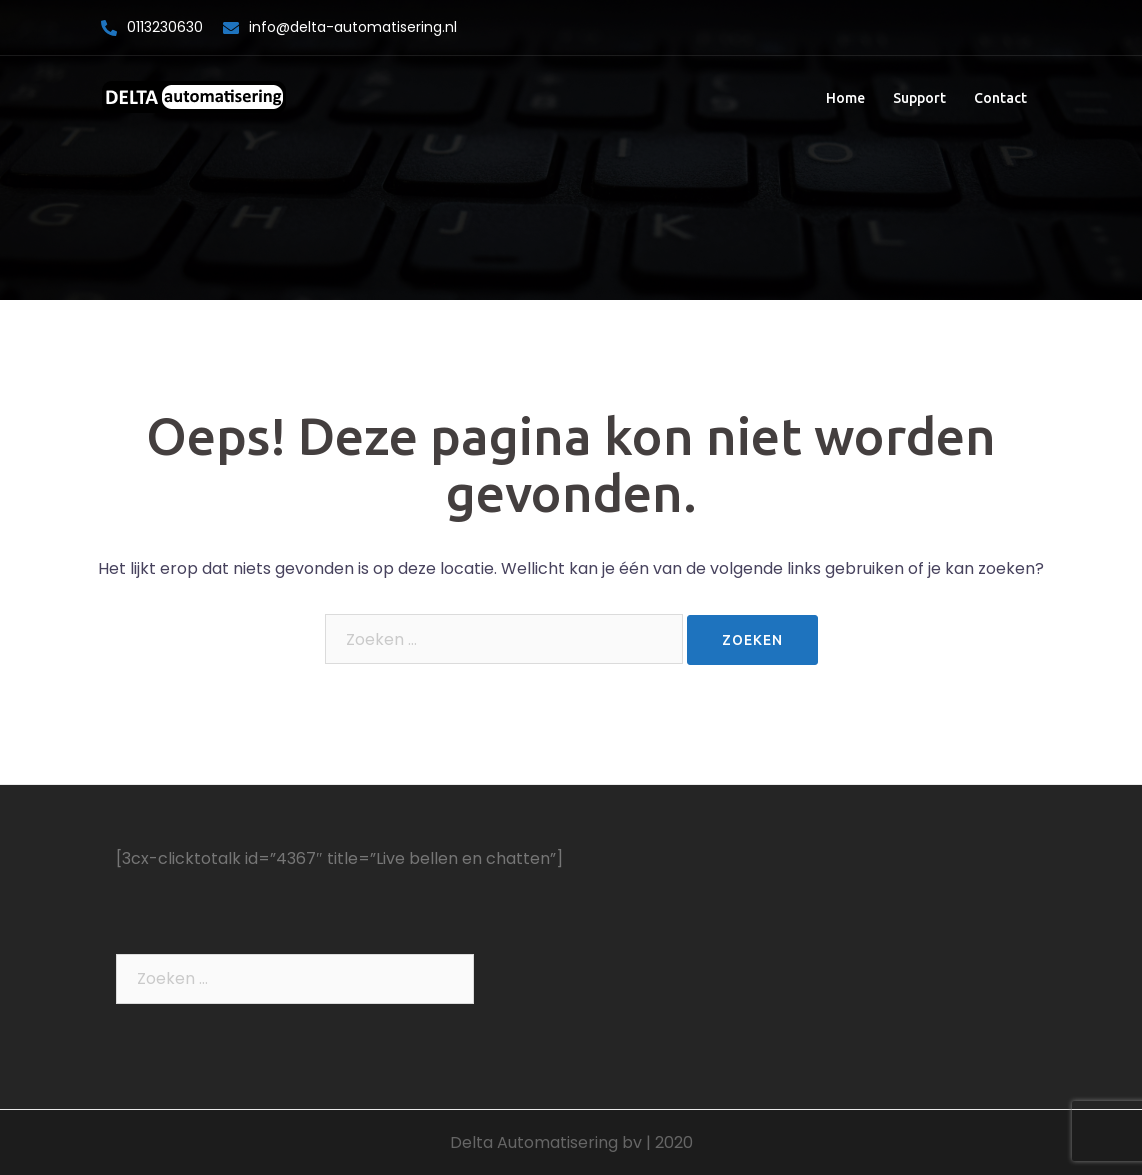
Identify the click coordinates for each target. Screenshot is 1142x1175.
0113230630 (165, 27)
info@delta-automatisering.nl (353, 27)
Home (845, 98)
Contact (1000, 98)
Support (919, 98)
